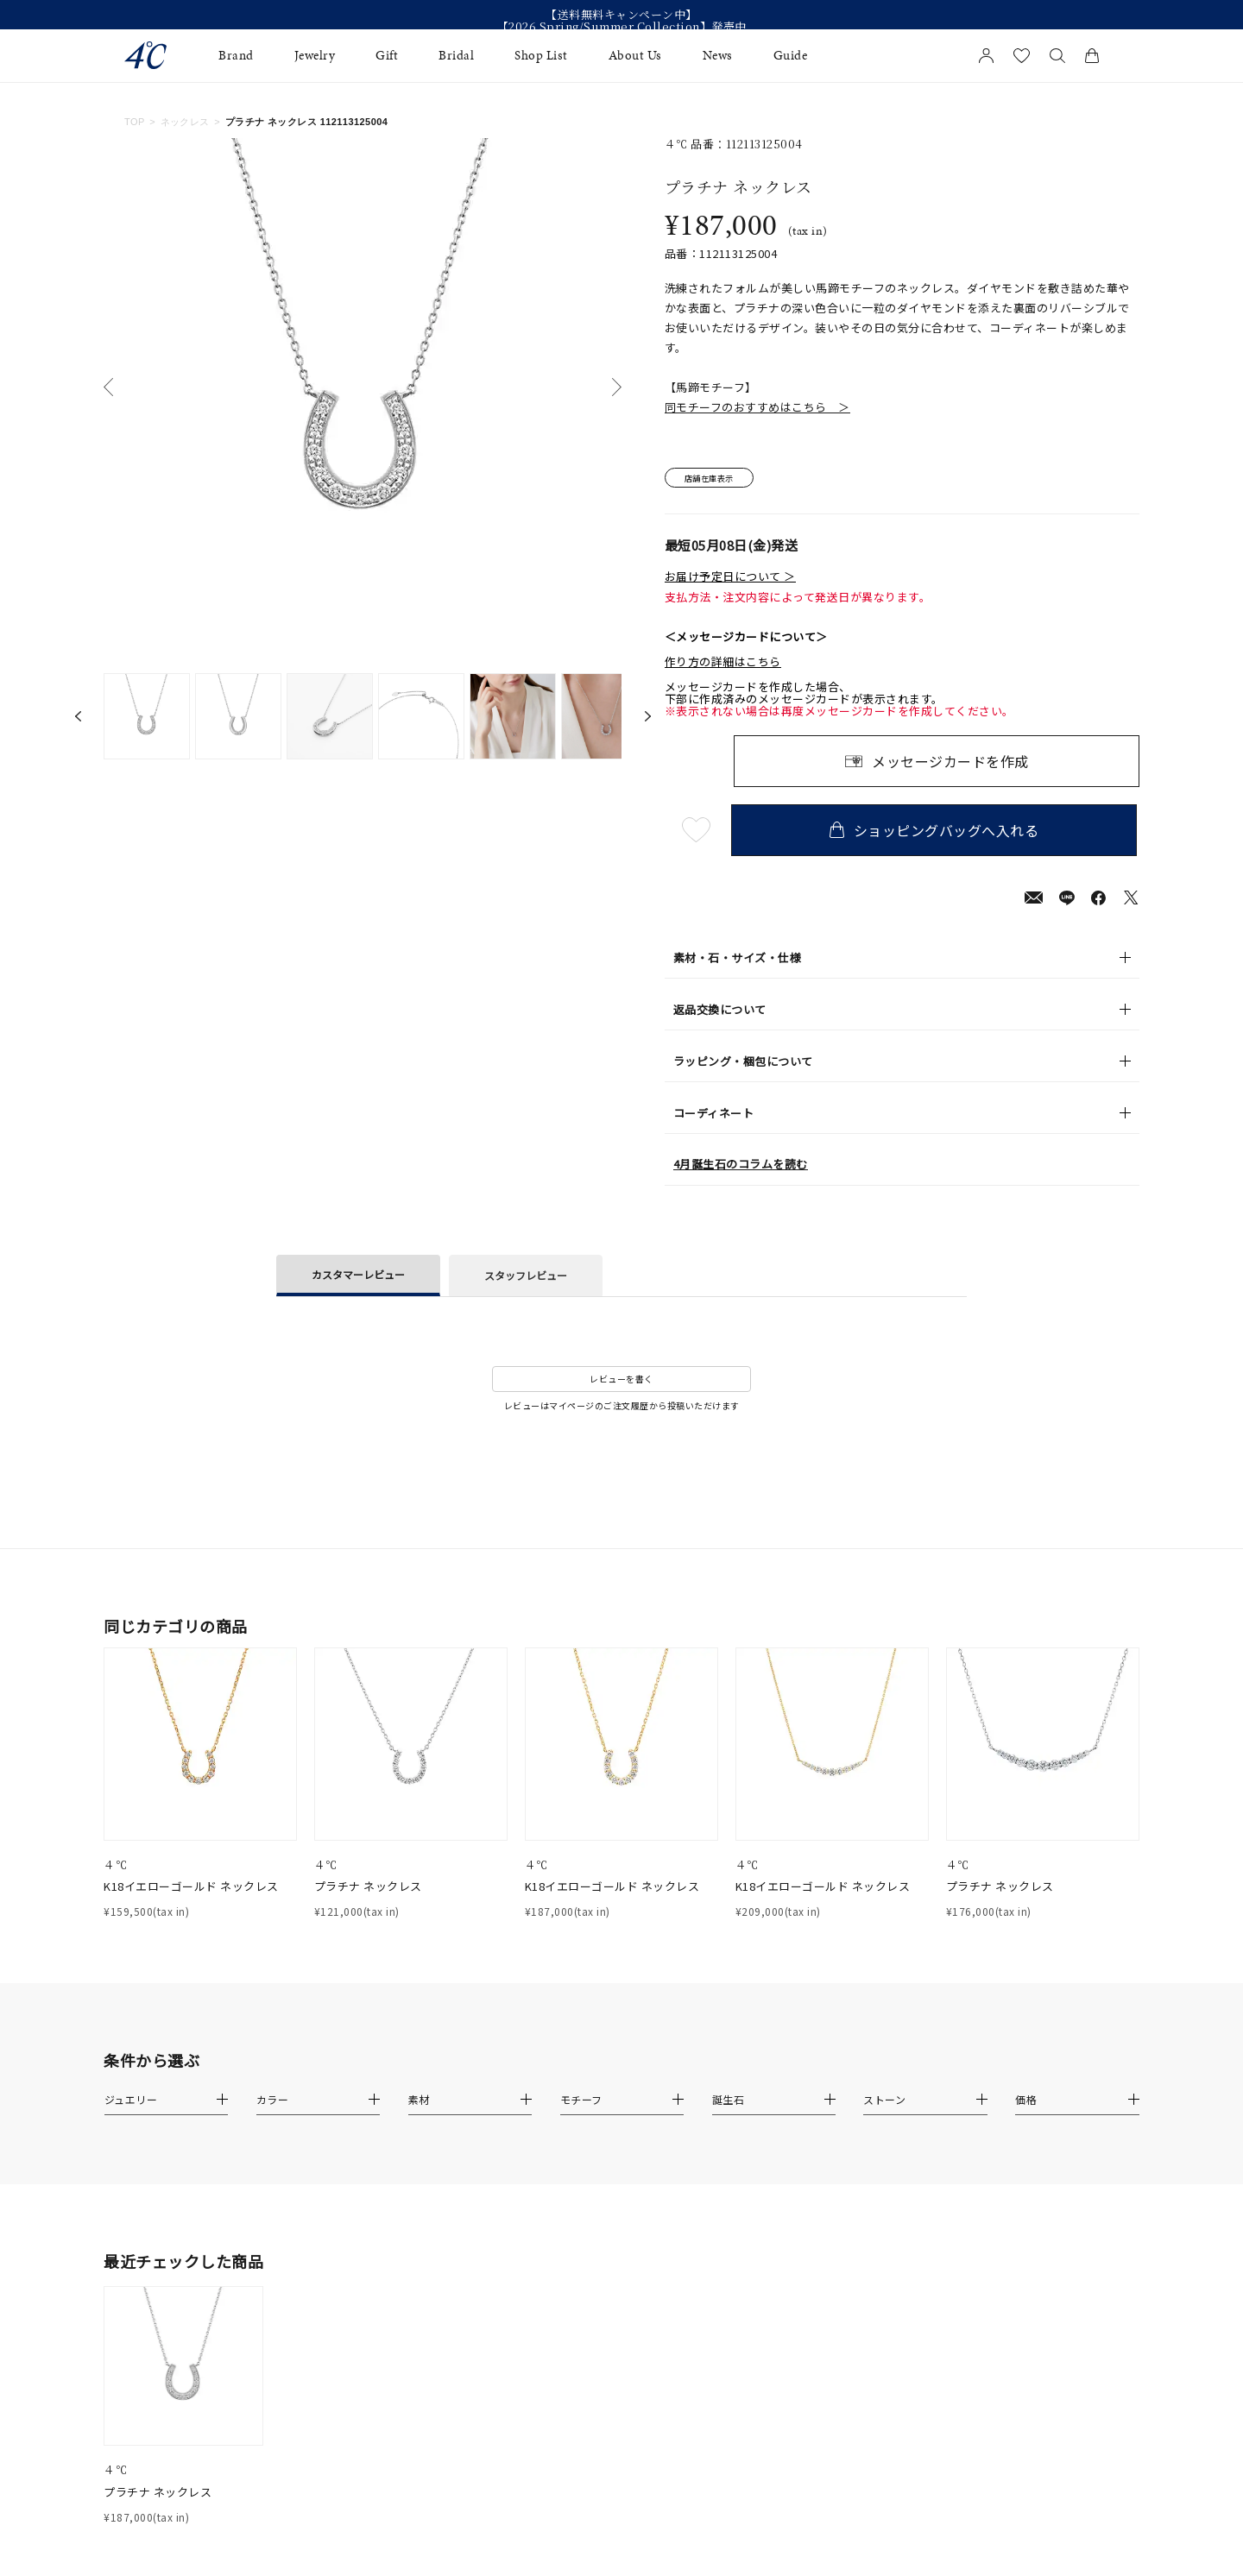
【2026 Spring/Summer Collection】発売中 (622, 27)
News (718, 55)
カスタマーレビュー (358, 1276)
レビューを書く (621, 1381)
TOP (134, 122)
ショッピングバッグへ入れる (936, 832)
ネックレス (185, 122)
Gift (386, 55)
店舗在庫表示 (713, 479)
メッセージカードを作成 (950, 763)
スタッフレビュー (525, 1277)
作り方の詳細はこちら (723, 664)
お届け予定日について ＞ (730, 578)
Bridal (456, 55)
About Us (635, 55)
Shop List (541, 55)
